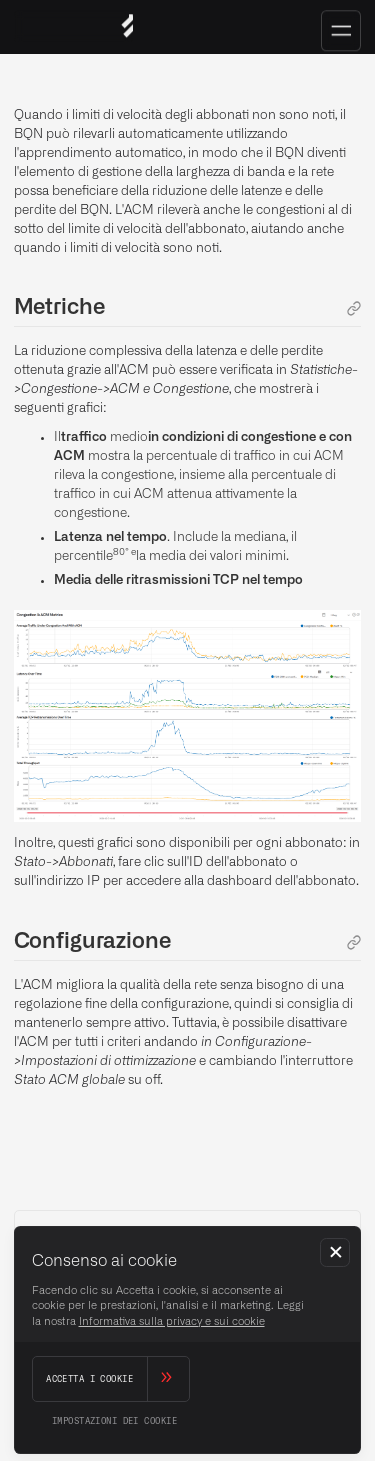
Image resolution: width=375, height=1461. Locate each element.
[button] (335, 1253)
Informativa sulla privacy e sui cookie (172, 1321)
